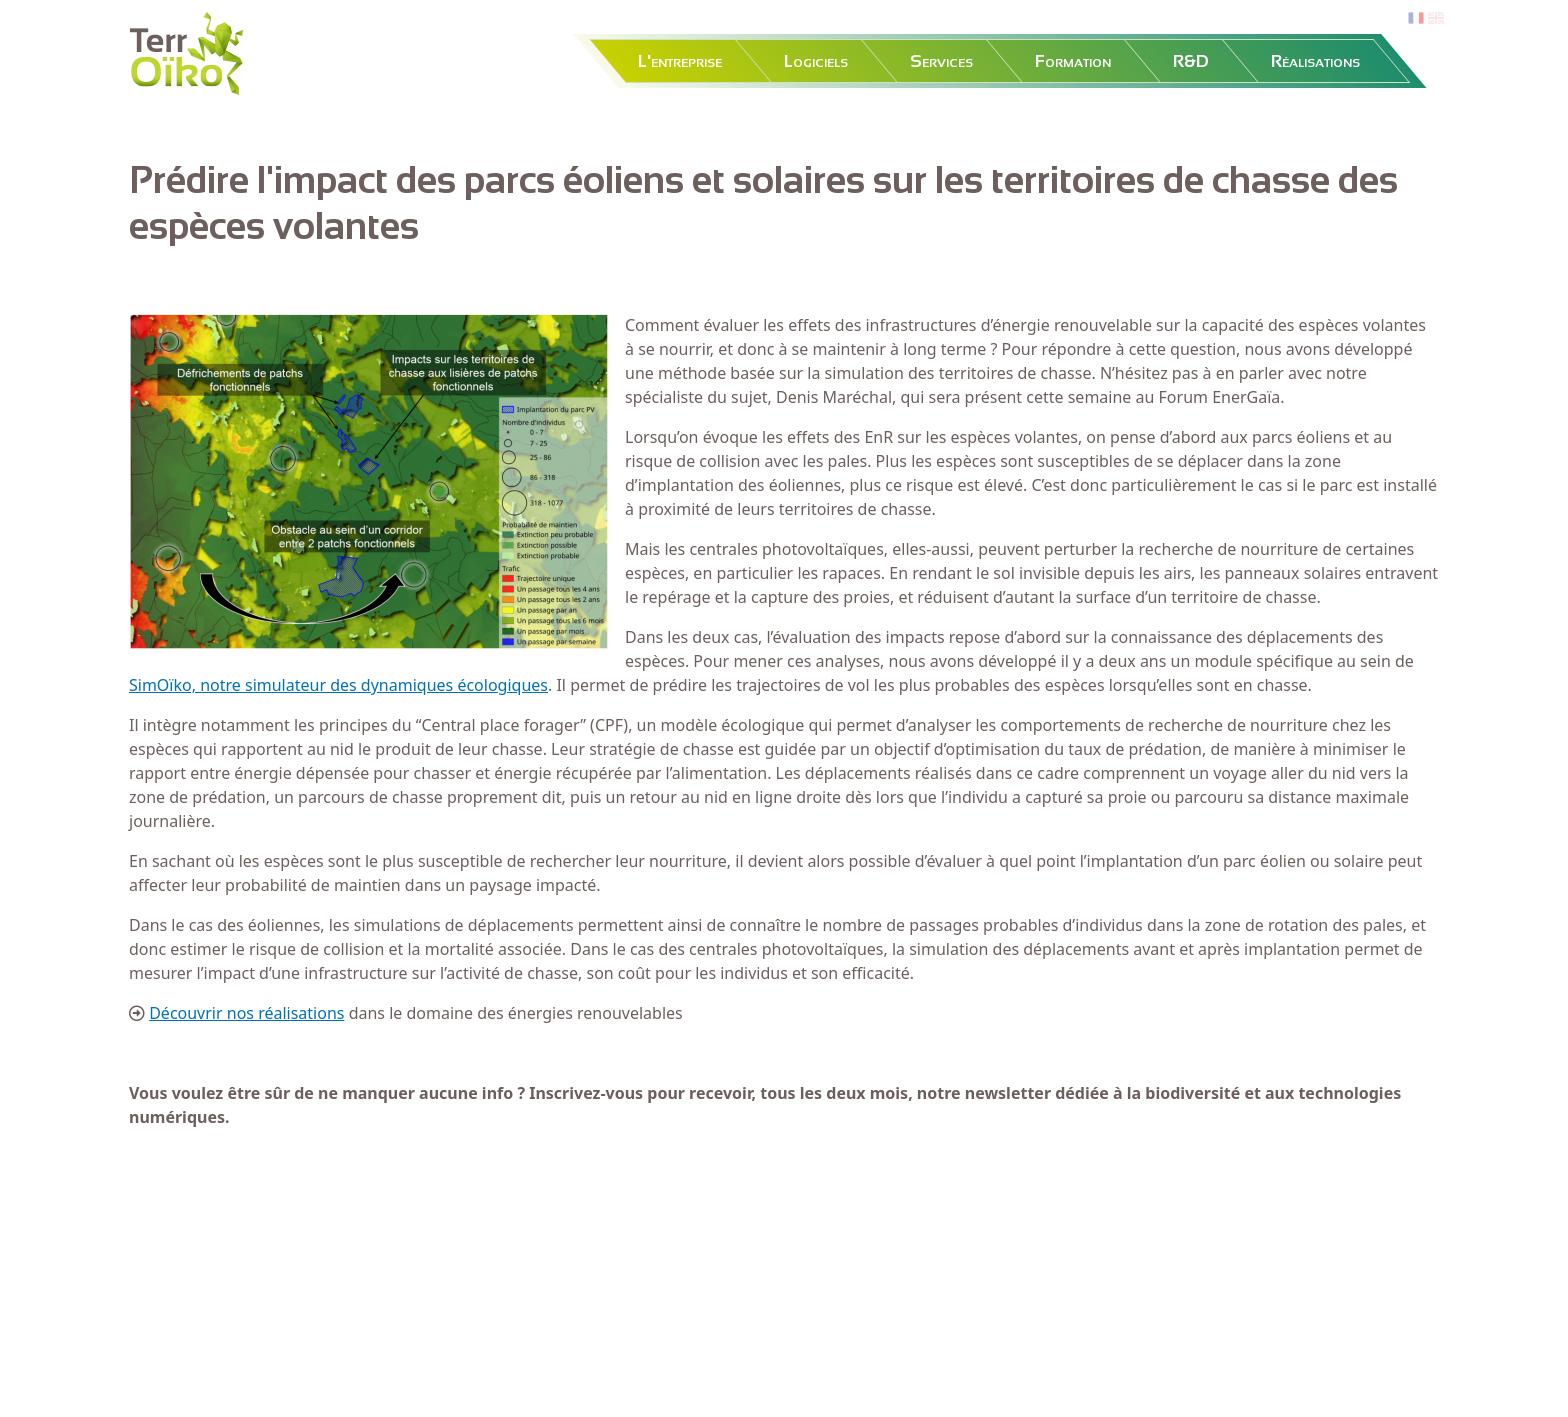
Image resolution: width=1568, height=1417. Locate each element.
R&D (1191, 61)
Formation (1073, 61)
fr (1414, 18)
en (1436, 18)
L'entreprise (680, 61)
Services (941, 61)
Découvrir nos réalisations (246, 1013)
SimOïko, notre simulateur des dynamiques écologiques (338, 685)
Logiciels (816, 61)
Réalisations (1315, 61)
